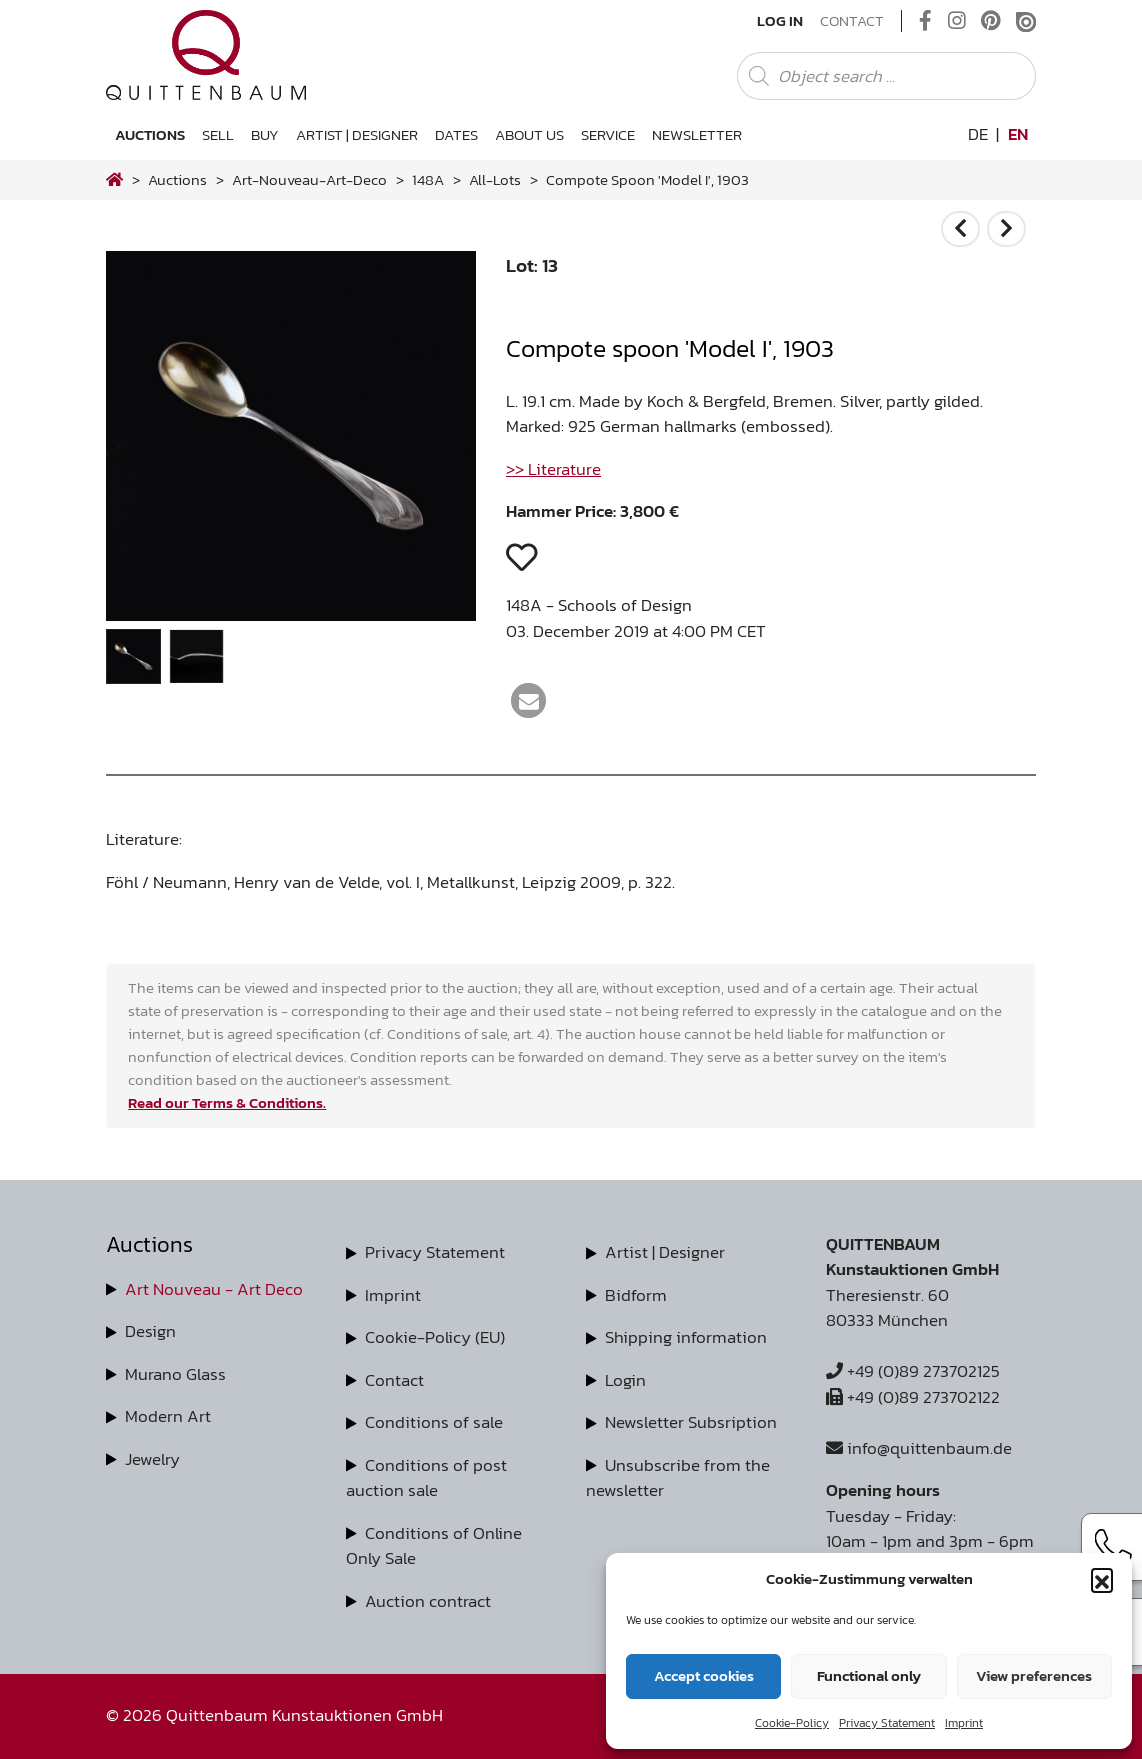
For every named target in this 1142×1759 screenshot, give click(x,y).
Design (150, 1331)
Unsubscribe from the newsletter (678, 1478)
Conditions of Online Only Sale (434, 1546)
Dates (456, 134)
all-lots (495, 179)
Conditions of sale (434, 1422)
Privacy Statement (887, 1723)
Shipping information (686, 1337)
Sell (218, 134)
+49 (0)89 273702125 (913, 1371)
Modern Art (168, 1416)
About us (529, 134)
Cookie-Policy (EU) (435, 1337)
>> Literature (553, 469)
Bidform (636, 1295)
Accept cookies (704, 1675)
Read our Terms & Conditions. (227, 1102)
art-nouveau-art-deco (309, 179)
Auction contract (428, 1601)
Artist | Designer (357, 134)
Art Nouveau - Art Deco (214, 1289)
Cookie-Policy (792, 1723)
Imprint (964, 1723)
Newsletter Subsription (691, 1422)
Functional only (869, 1675)
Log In (780, 21)
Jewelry (152, 1459)
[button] (1102, 1579)
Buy (265, 134)
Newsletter (697, 134)
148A (428, 179)
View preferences (1034, 1675)
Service (608, 134)
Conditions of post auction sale (426, 1478)
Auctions (150, 134)
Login (625, 1380)
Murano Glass (175, 1374)
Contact (852, 21)
